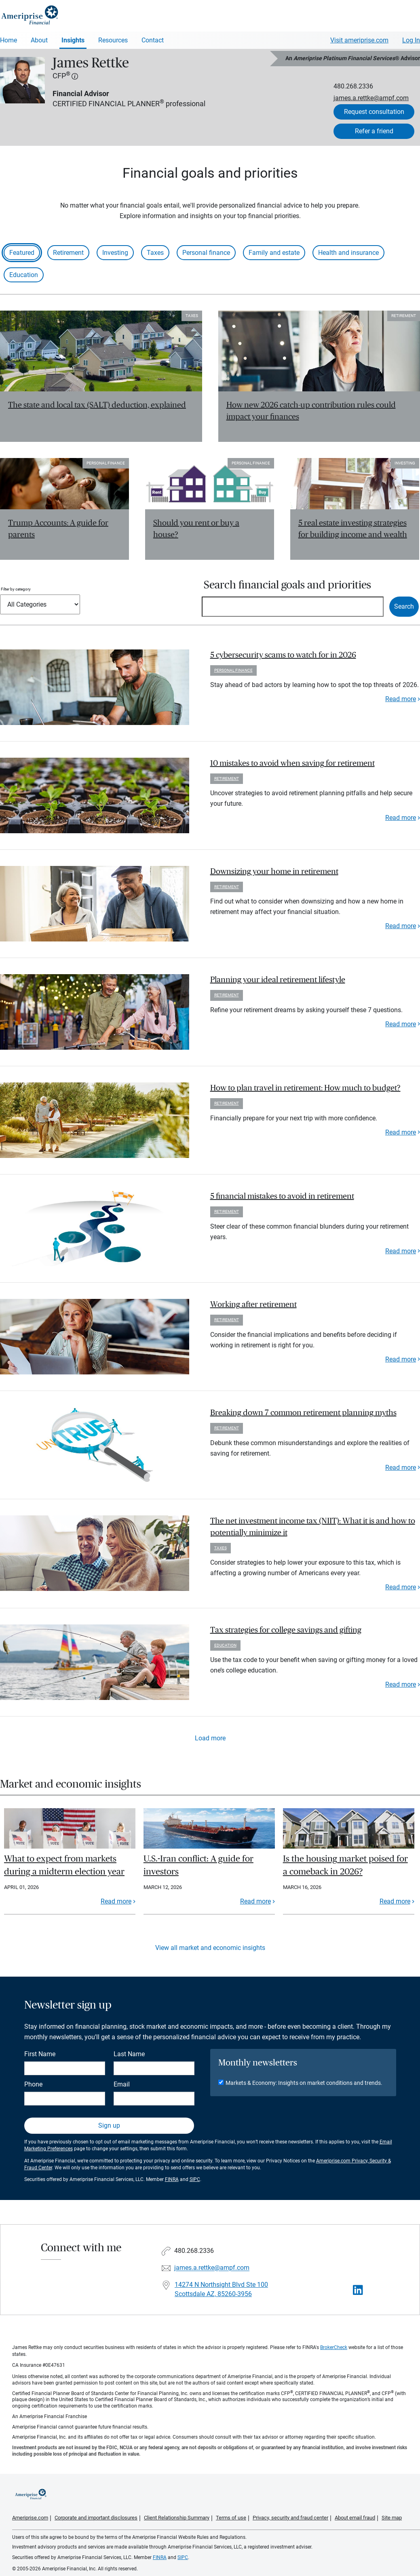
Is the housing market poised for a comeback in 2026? (345, 1865)
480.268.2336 (353, 86)
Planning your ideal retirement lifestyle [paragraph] (277, 980)
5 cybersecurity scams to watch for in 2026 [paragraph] (283, 655)
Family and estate (274, 252)
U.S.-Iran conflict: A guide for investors (198, 1865)
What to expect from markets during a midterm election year (64, 1865)
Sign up (109, 2125)
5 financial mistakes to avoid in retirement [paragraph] (282, 1196)
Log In (411, 40)
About (39, 40)
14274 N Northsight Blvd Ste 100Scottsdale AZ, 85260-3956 (221, 2289)
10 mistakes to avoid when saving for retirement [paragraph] (292, 763)
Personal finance (206, 252)
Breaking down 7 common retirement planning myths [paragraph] (303, 1413)
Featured (21, 252)
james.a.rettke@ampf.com (371, 98)
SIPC (195, 2179)
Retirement (68, 252)
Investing (115, 252)
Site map (392, 2518)
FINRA (172, 2179)
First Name (39, 2054)
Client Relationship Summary (176, 2518)
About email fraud (355, 2518)
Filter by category (16, 589)
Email (122, 2084)
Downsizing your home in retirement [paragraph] (274, 872)
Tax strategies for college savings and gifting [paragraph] (285, 1630)
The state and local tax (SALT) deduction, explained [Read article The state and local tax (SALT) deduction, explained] (97, 405)
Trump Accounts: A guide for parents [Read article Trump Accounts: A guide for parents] (58, 529)
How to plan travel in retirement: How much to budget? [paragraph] (305, 1088)
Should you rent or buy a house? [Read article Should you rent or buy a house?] (196, 529)
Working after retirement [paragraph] (253, 1305)
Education (23, 275)
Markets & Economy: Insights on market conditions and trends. (304, 2083)
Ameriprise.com (30, 2518)
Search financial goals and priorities (287, 585)
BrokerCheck (333, 2347)
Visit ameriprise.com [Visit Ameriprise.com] (359, 40)
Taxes (155, 252)
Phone (33, 2084)
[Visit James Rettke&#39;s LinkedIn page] (358, 2290)
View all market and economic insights (210, 1948)
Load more (210, 1738)
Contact (152, 40)
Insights (72, 40)
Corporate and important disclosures (96, 2518)
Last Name (129, 2054)
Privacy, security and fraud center (290, 2518)
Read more (400, 699)
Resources (113, 40)
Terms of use (231, 2518)
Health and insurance (348, 252)
